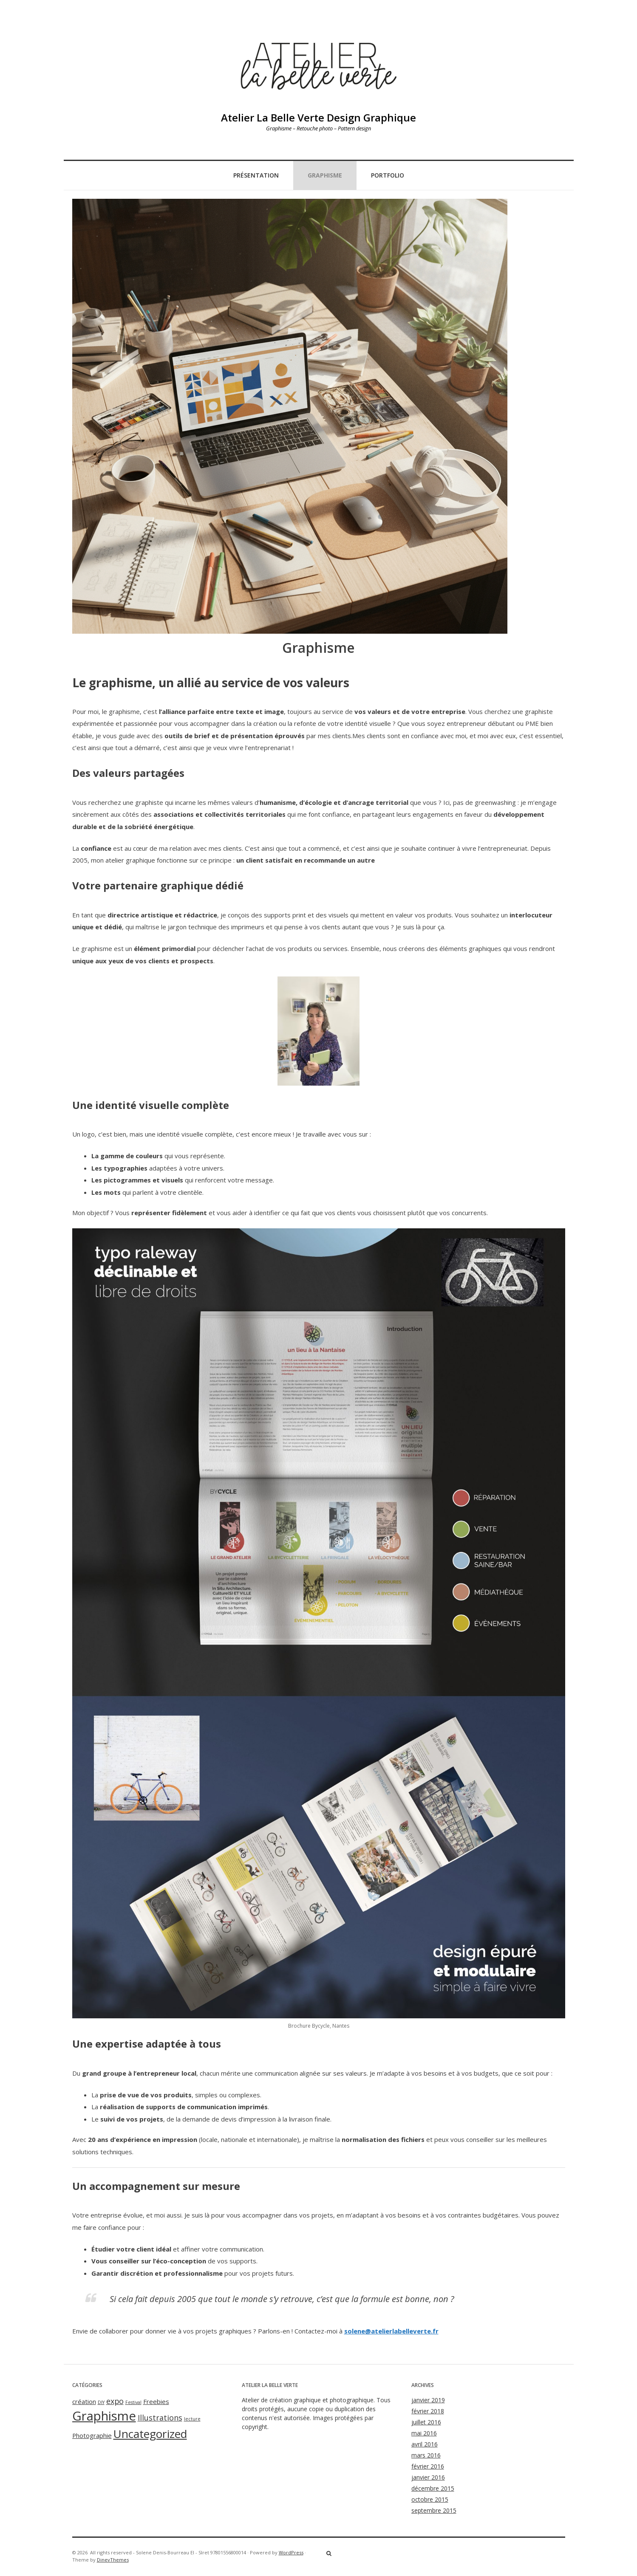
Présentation (256, 175)
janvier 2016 (428, 2477)
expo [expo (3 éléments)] (115, 2401)
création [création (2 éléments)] (84, 2401)
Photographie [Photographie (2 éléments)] (92, 2435)
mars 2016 (426, 2455)
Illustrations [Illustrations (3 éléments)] (160, 2417)
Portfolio (387, 175)
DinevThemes (113, 2559)
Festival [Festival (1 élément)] (133, 2402)
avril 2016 (424, 2444)
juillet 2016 (426, 2422)
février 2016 (427, 2466)
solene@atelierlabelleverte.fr (391, 2331)
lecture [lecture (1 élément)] (192, 2419)
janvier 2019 (428, 2400)
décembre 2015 (432, 2488)
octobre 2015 (429, 2499)
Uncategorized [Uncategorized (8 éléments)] (150, 2433)
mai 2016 (424, 2433)
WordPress (291, 2552)
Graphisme (325, 175)
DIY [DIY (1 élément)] (101, 2402)
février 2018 (427, 2411)
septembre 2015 (433, 2510)
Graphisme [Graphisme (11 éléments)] (104, 2415)
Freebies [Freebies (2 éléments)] (156, 2401)
